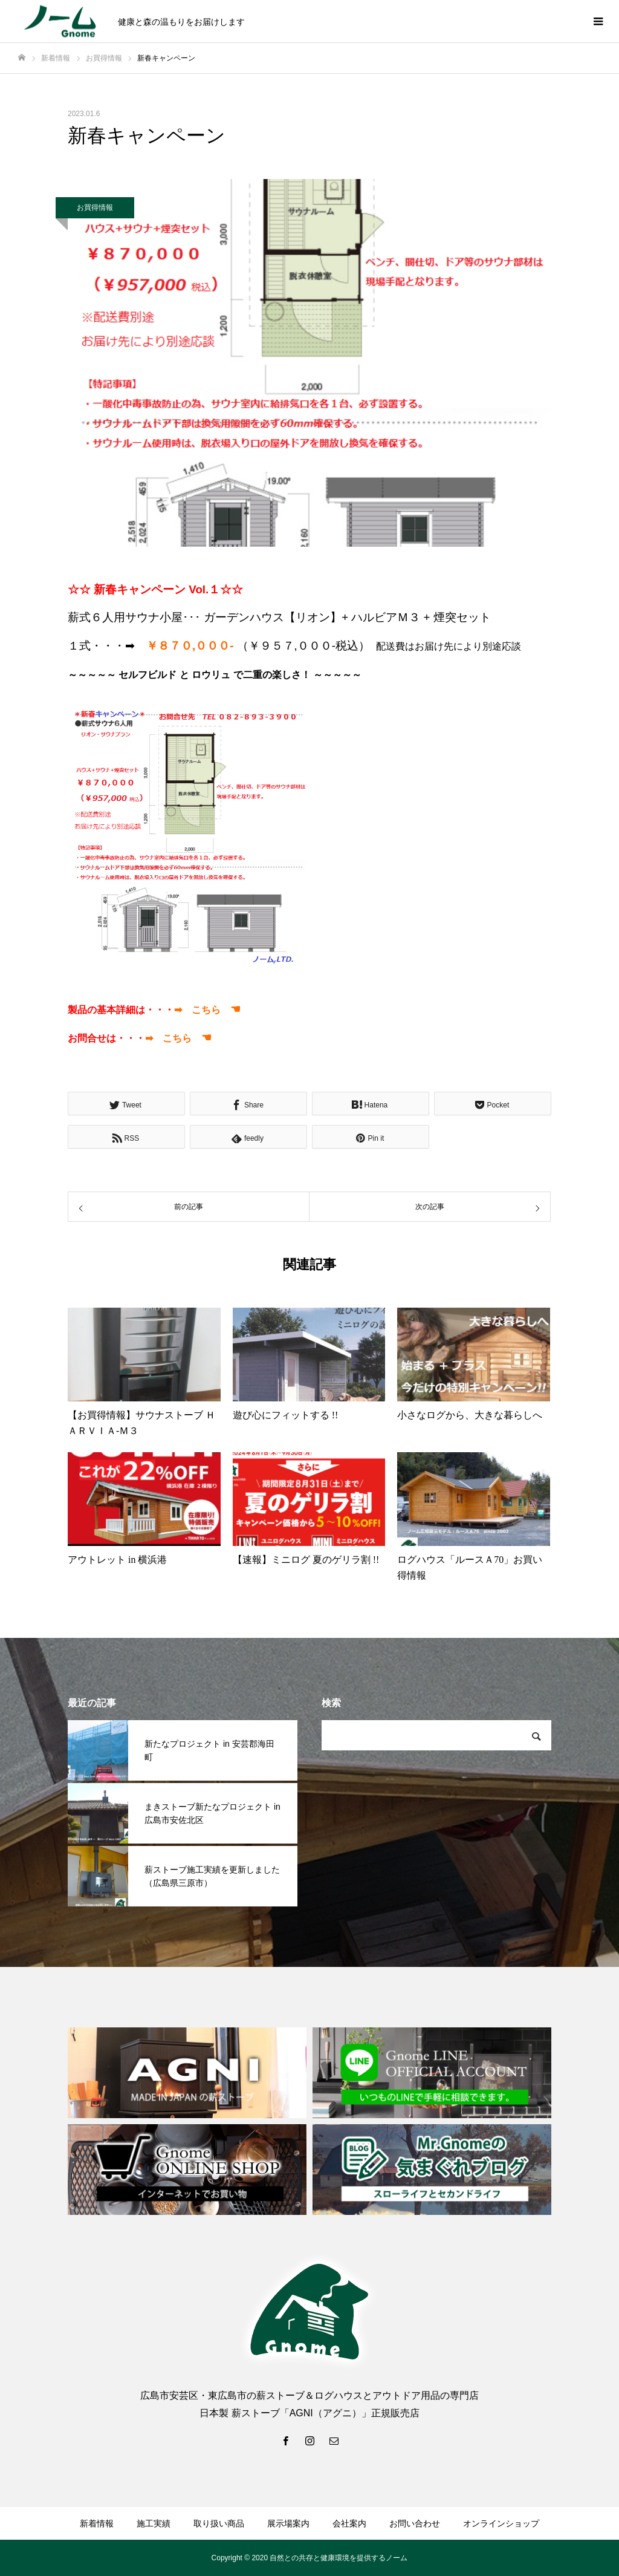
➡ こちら (207, 1010)
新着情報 (97, 2523)
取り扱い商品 (218, 2523)
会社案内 (349, 2523)
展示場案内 (288, 2523)
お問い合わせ (414, 2523)
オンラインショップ (501, 2523)
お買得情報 (95, 207)
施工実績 (153, 2523)
